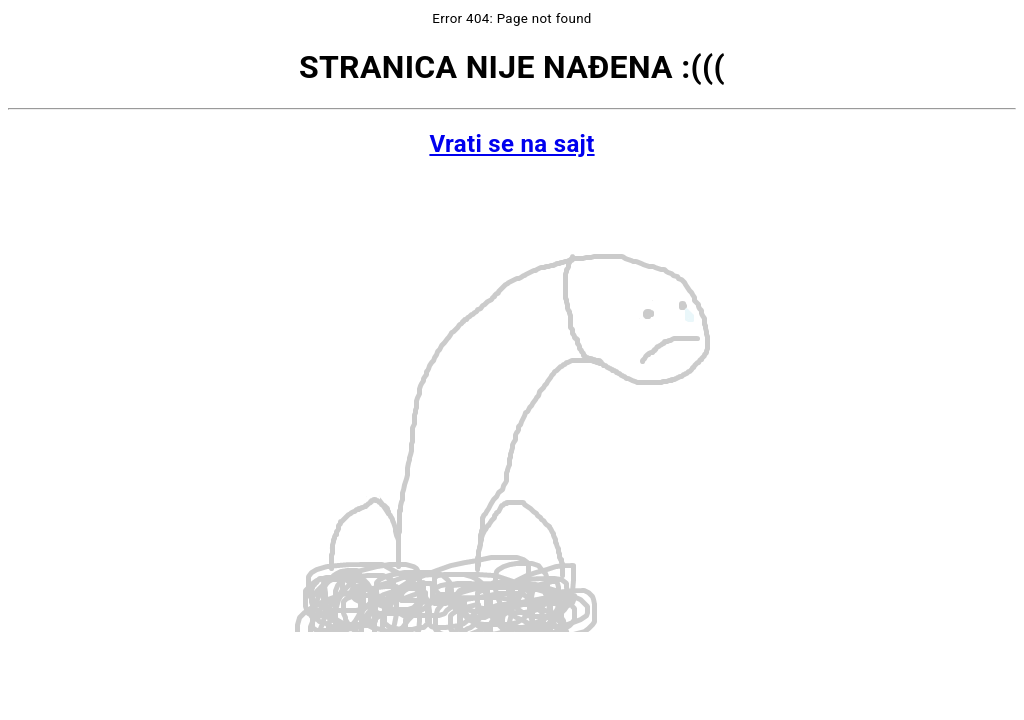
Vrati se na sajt (511, 144)
